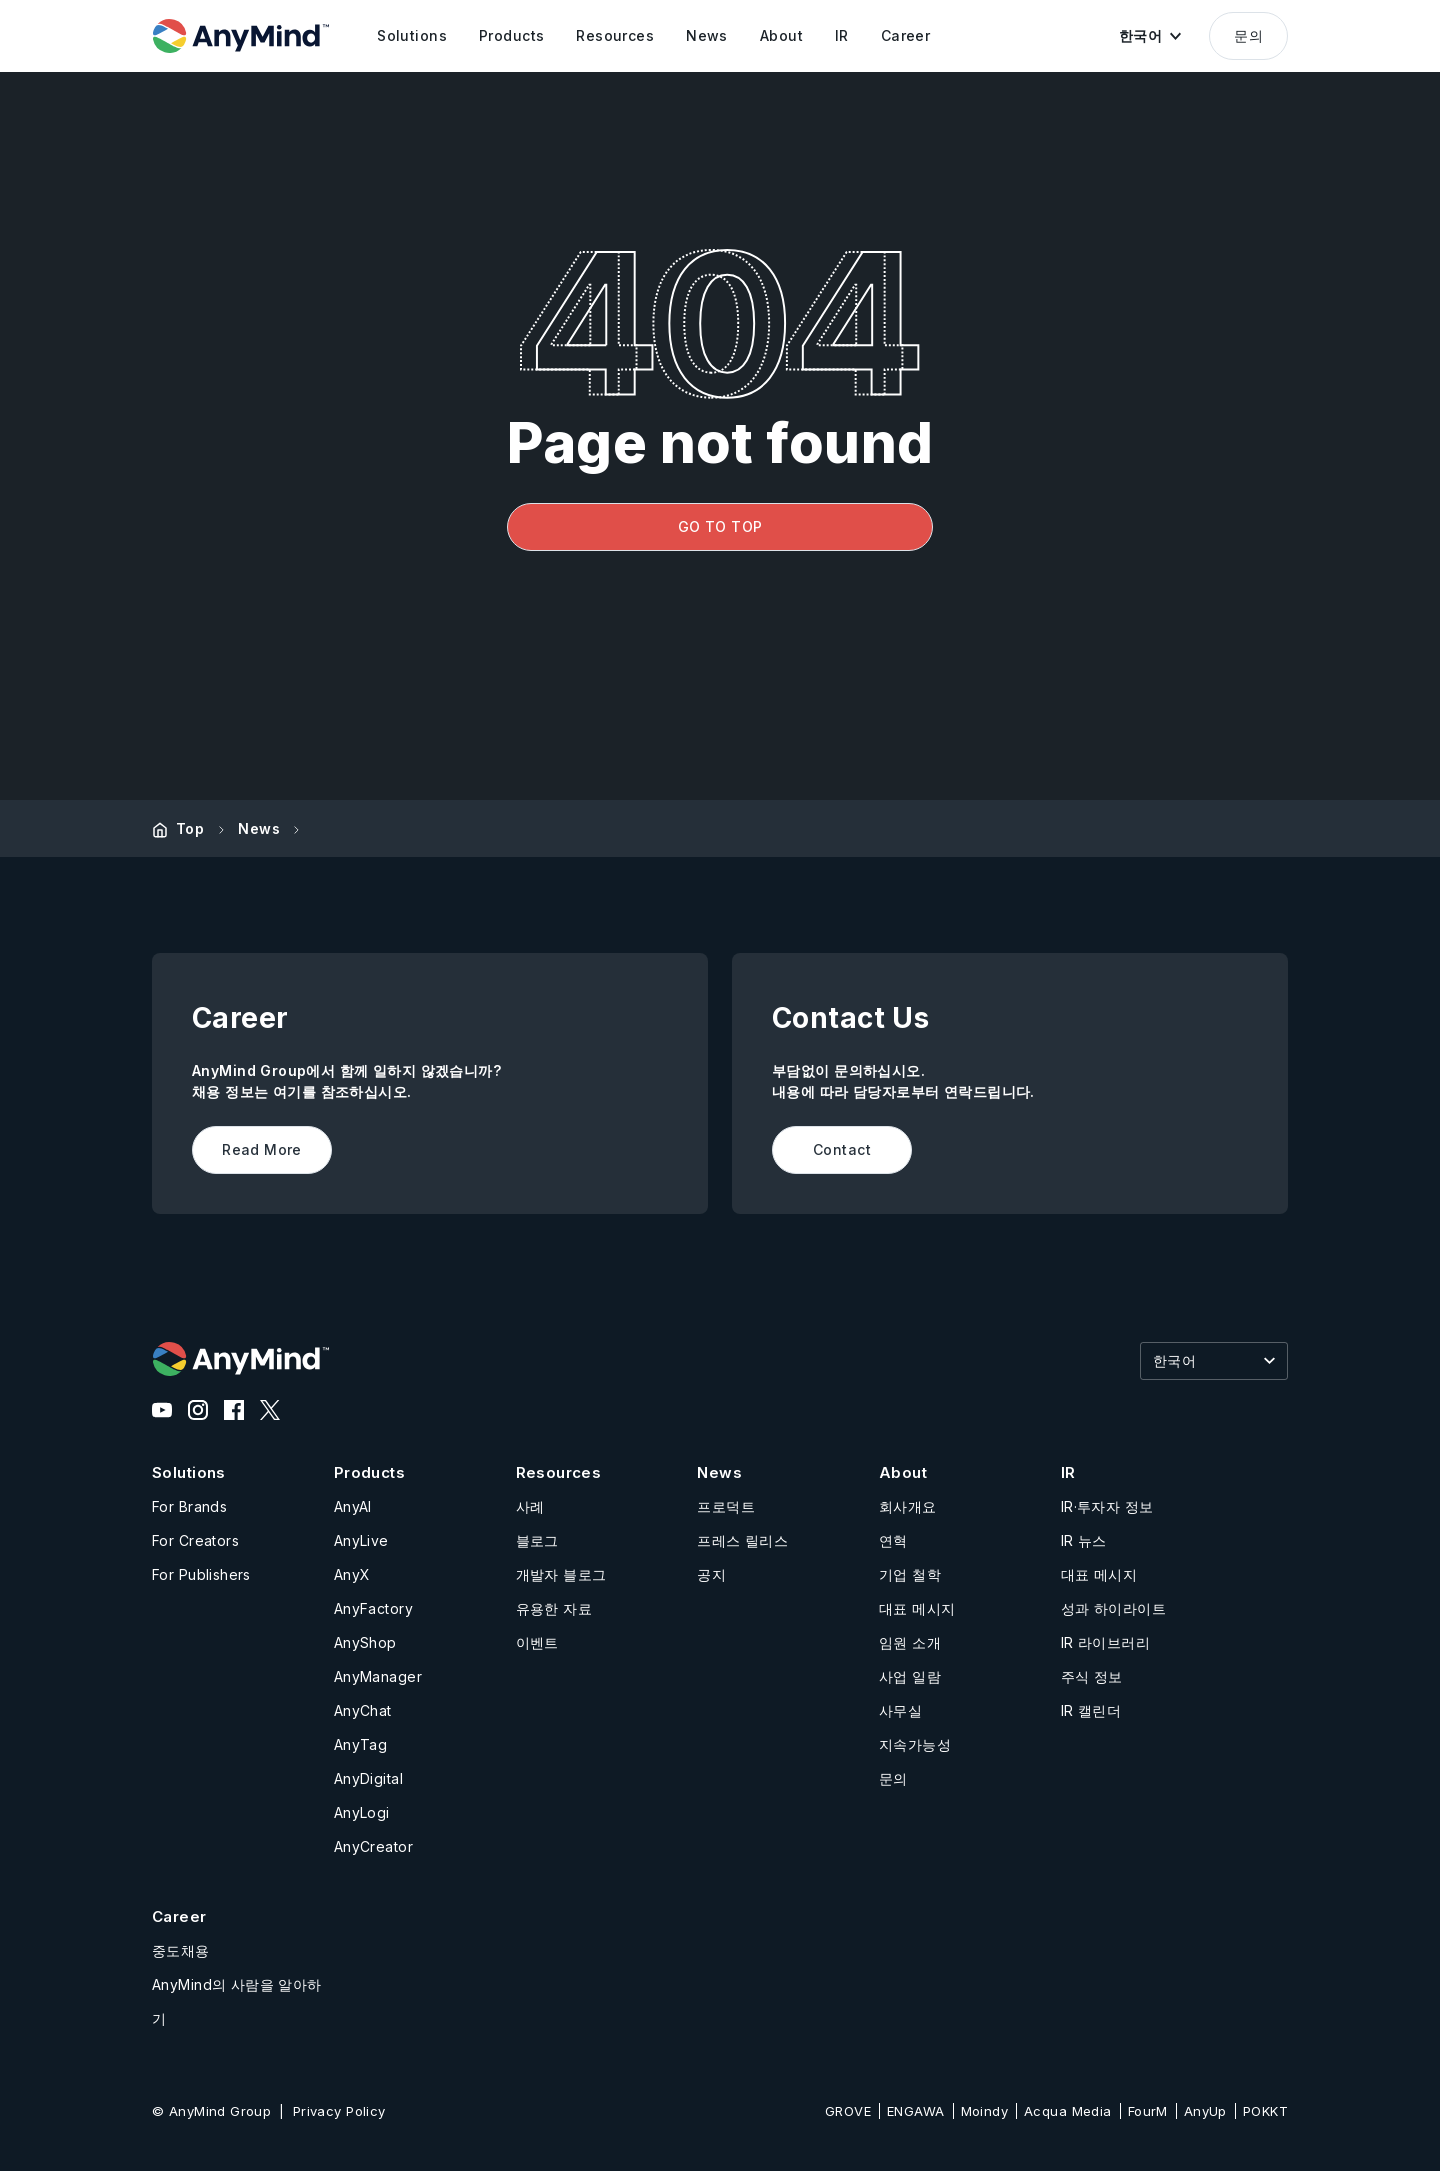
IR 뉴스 (1084, 1540)
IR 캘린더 (1091, 1710)
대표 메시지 (917, 1608)
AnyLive (361, 1540)
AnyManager (378, 1676)
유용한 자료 (554, 1608)
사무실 (900, 1710)
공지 (711, 1574)
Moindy (985, 2111)
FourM (1148, 2111)
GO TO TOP (720, 526)
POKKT (1265, 2111)
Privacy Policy (339, 2111)
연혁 (893, 1540)
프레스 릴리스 (742, 1540)
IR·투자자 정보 (1107, 1506)
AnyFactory (373, 1608)
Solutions (189, 1472)
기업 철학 (910, 1574)
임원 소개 (910, 1642)
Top (190, 828)
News (259, 828)
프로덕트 (726, 1506)
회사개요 (908, 1506)
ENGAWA (916, 2111)
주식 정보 (1092, 1676)
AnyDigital (368, 1778)
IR (1068, 1472)
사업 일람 (910, 1676)
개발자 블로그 (561, 1574)
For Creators (195, 1540)
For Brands (189, 1506)
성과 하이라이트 (1113, 1608)
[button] (1150, 36)
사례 (530, 1506)
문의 (1248, 35)
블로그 (537, 1540)
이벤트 (537, 1642)
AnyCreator (373, 1846)
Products (369, 1472)
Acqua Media (1068, 2111)
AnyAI (353, 1506)
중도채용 (181, 1950)
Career (179, 1916)
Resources (559, 1472)
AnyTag (361, 1744)
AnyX (352, 1574)
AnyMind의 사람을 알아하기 (237, 2001)
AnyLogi (362, 1812)
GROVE (848, 2111)
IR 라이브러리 (1105, 1642)
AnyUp (1205, 2111)
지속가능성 (915, 1744)
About (903, 1472)
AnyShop (365, 1642)
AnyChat (363, 1710)
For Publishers (201, 1574)
